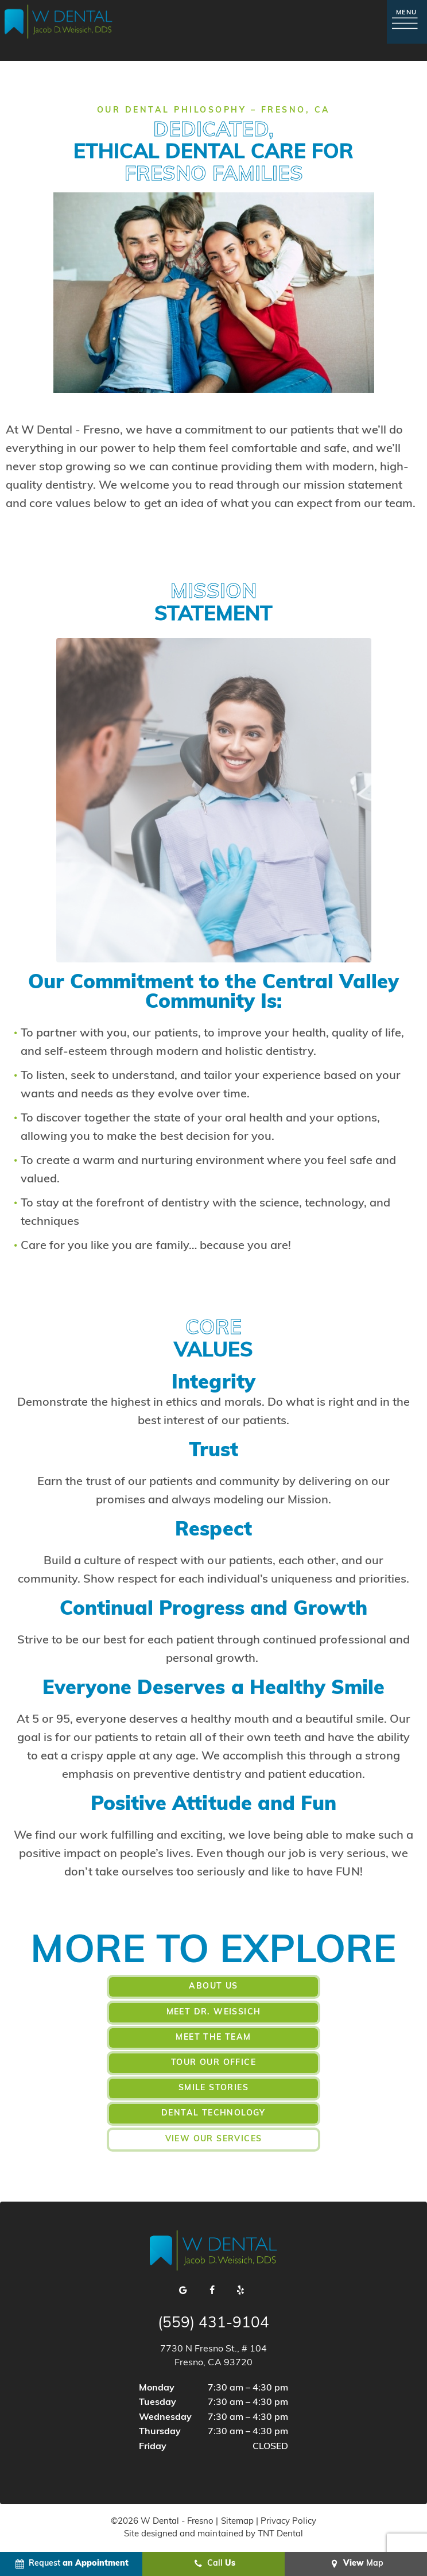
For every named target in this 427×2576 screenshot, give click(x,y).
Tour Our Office (213, 2062)
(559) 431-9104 (213, 2323)
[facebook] (212, 2290)
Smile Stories (213, 2087)
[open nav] (407, 21)
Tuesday (157, 2402)
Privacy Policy (288, 2520)
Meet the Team (213, 2037)
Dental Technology (213, 2113)
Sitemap (237, 2520)
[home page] (58, 22)
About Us (213, 1986)
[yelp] (241, 2290)
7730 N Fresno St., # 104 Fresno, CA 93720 (213, 2354)
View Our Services (213, 2138)
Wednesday (165, 2417)
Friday (152, 2446)
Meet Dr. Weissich (213, 2012)
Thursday (160, 2431)
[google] (183, 2290)
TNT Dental (280, 2533)
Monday (156, 2387)
